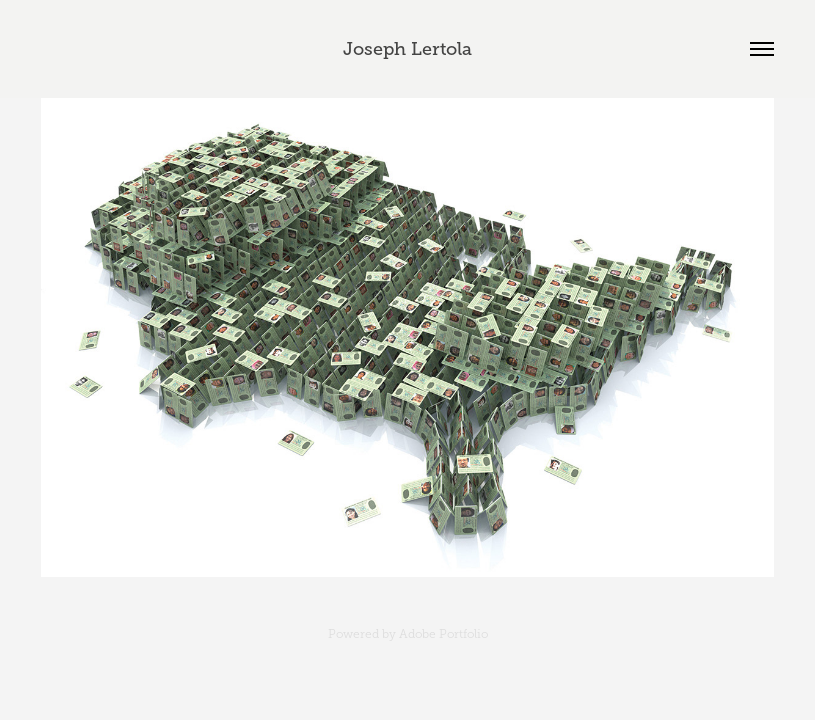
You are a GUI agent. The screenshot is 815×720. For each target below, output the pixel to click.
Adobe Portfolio (443, 634)
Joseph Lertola (407, 49)
